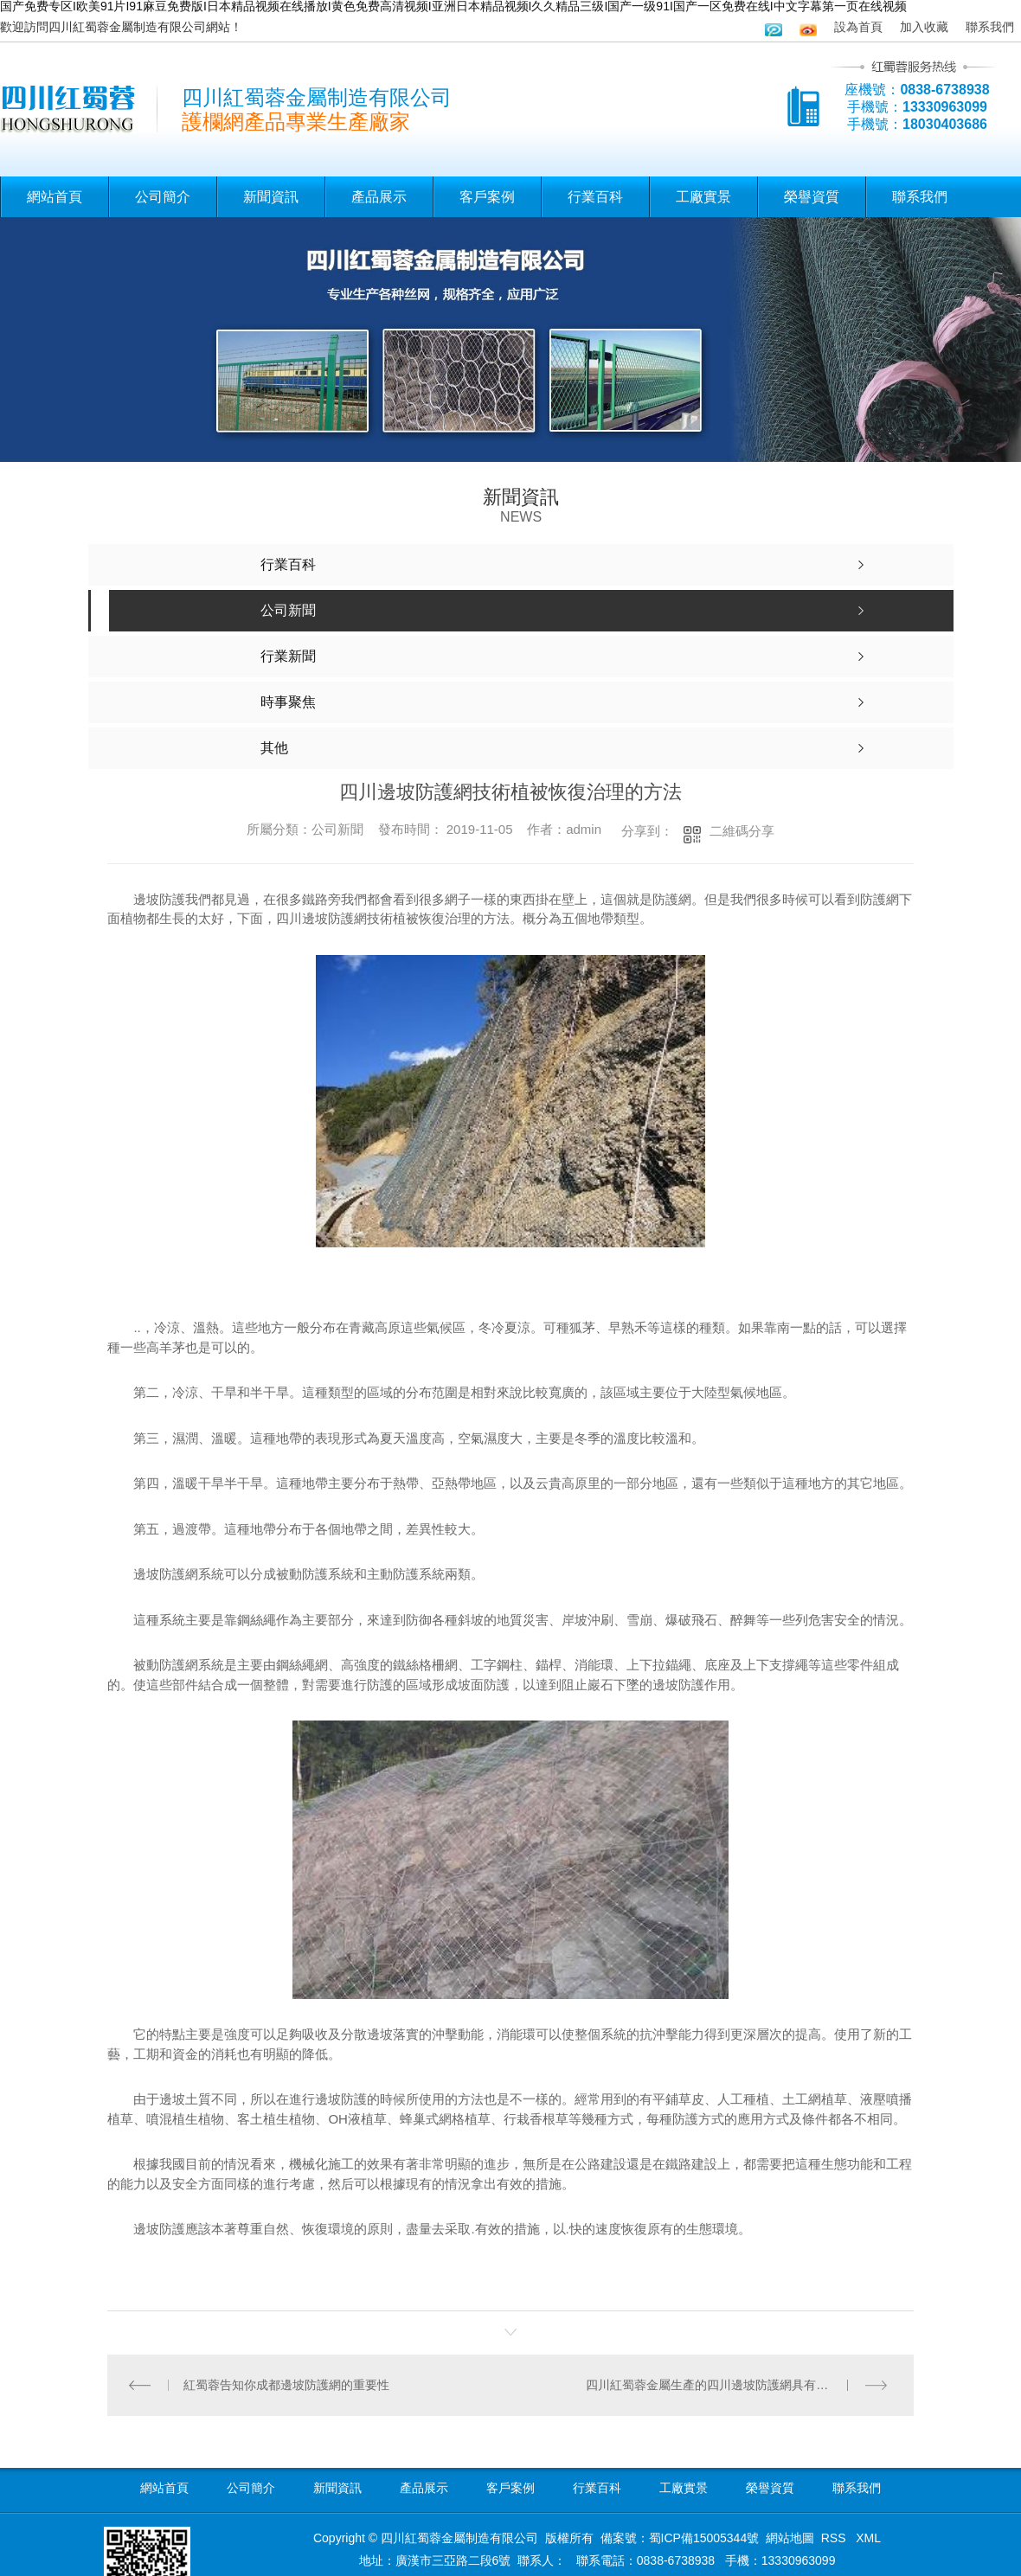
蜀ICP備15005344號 (704, 2538)
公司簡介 (162, 196)
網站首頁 (54, 196)
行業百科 (595, 196)
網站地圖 (790, 2538)
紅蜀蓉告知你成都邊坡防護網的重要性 (286, 2385)
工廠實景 (703, 196)
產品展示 (379, 196)
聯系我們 (990, 27)
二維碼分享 (742, 830)
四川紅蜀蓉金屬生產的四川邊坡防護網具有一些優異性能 (737, 2385)
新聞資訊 (271, 196)
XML (868, 2538)
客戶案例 (487, 196)
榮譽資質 (811, 196)
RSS (835, 2538)
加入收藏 (924, 27)
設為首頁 (858, 27)
